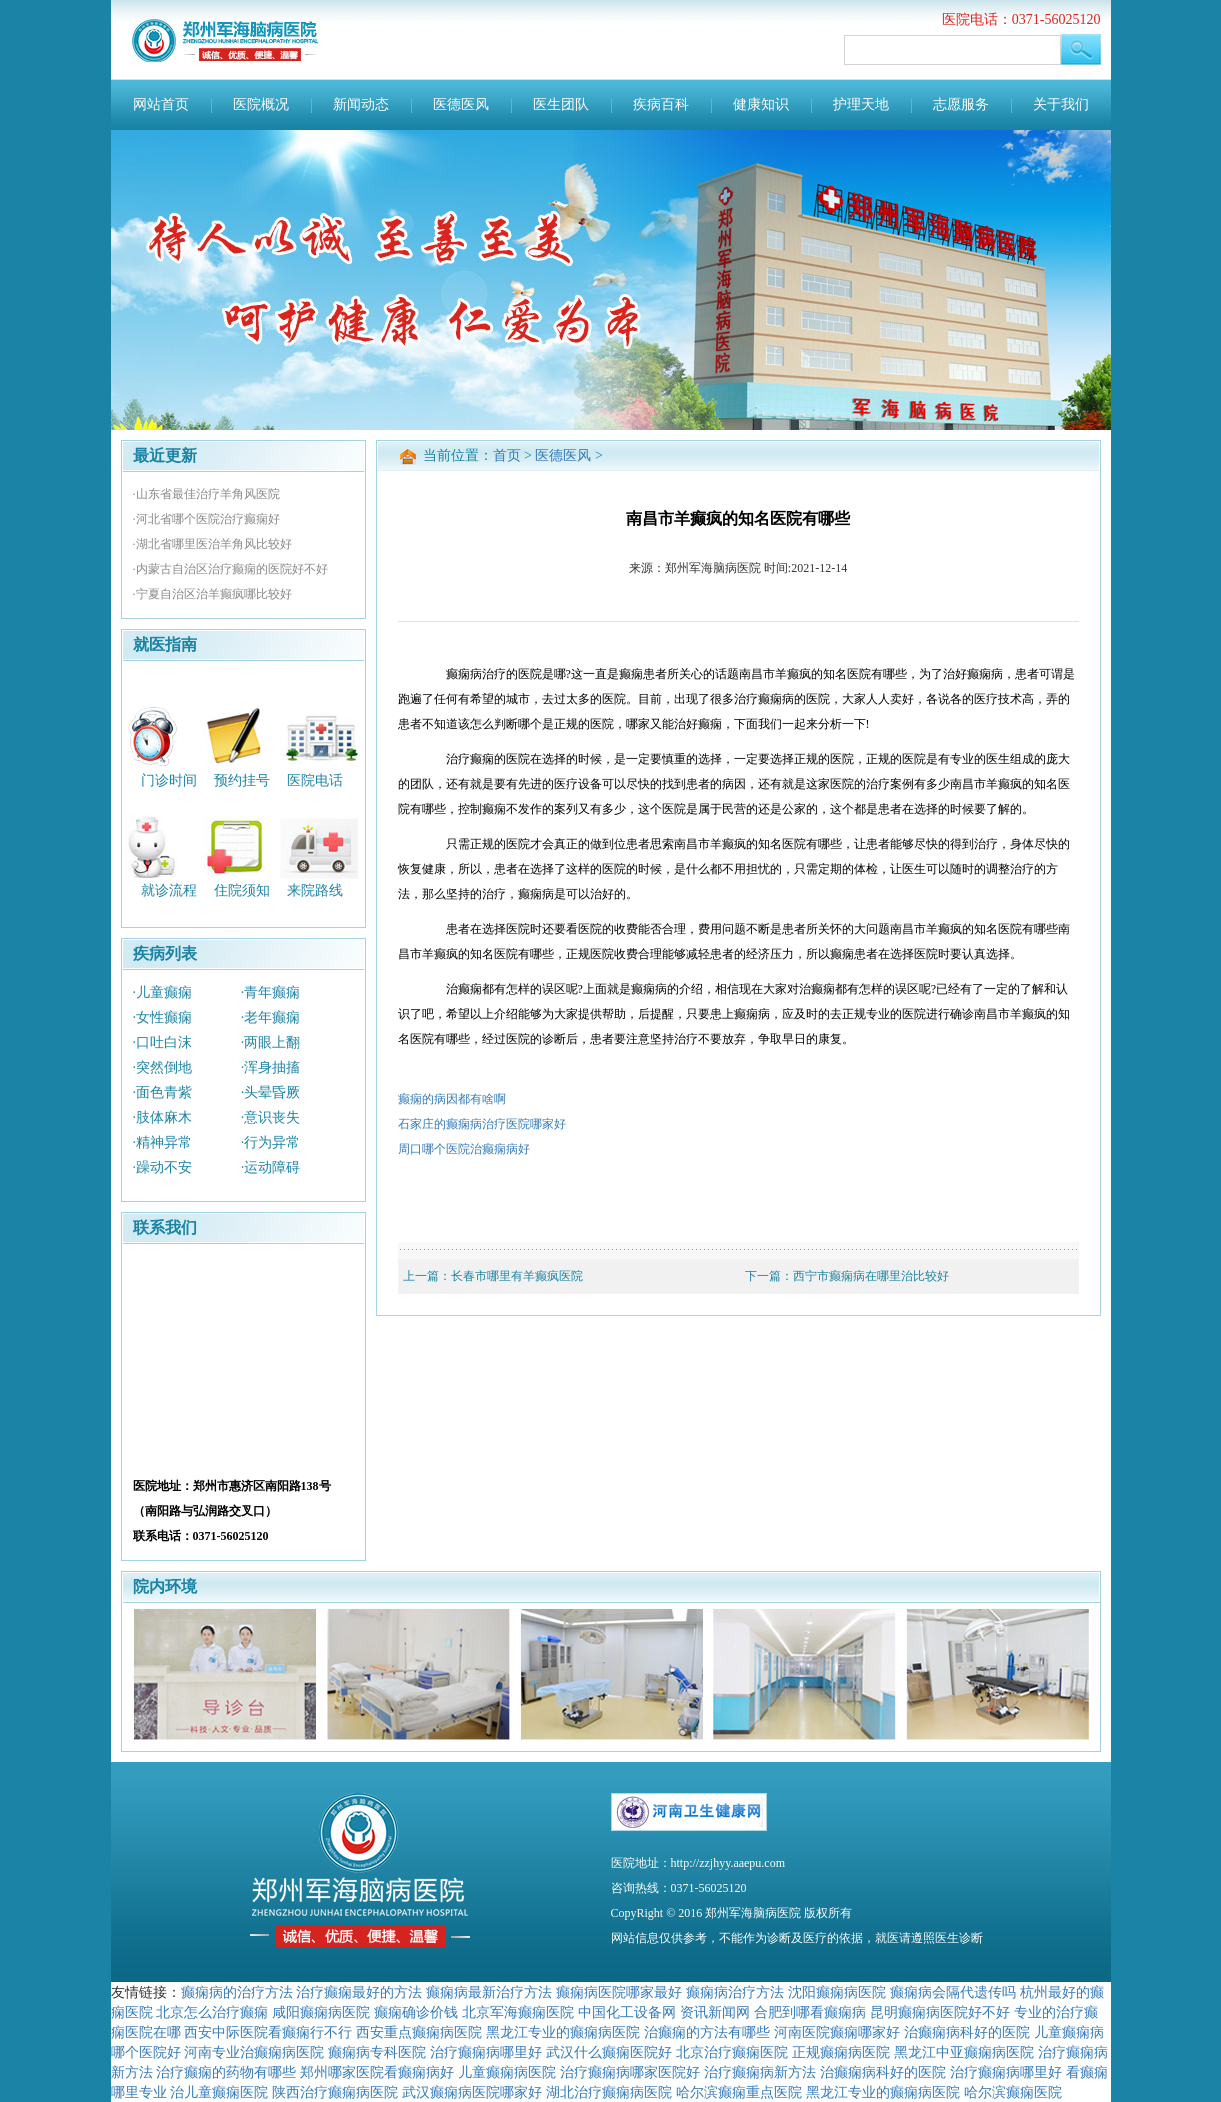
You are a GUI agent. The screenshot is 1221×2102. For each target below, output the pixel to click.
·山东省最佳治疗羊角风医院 (206, 494)
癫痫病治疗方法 (735, 1992)
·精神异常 (163, 1142)
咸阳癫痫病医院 (321, 2012)
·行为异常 (271, 1142)
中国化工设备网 (627, 2012)
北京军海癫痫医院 (518, 2012)
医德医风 (461, 104)
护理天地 (861, 104)
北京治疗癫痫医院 (732, 2052)
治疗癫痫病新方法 (760, 2072)
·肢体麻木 (163, 1117)
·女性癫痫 (163, 1017)
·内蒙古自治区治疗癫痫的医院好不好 (230, 569)
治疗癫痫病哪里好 (486, 2052)
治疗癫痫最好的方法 (359, 1992)
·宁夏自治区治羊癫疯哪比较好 (212, 594)
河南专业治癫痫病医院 (254, 2052)
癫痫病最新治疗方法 (489, 1992)
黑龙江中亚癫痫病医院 (964, 2052)
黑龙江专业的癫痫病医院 (563, 2032)
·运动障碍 (271, 1167)
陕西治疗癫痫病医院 (335, 2092)
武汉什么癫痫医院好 (609, 2052)
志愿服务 (961, 104)
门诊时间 (169, 779)
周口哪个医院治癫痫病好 (464, 1149)
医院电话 (315, 779)
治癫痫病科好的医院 (967, 2032)
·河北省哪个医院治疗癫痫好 (206, 519)
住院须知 (242, 890)
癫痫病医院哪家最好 (619, 1992)
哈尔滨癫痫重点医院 (739, 2092)
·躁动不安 (163, 1167)
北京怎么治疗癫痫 (212, 2012)
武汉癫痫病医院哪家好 (472, 2092)
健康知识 (761, 104)
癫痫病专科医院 (377, 2052)
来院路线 (315, 890)
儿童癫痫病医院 (507, 2072)
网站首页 (161, 104)
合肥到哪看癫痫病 (810, 2012)
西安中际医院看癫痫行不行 (268, 2032)
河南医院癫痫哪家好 (837, 2032)
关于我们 (1061, 104)
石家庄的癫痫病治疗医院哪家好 (482, 1124)
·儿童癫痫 (163, 992)
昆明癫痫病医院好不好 (940, 2012)
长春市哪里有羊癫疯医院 (517, 1276)
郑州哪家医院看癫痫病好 (377, 2072)
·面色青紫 (163, 1092)
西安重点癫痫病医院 (419, 2032)
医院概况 (261, 104)
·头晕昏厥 (271, 1092)
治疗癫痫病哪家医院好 (630, 2072)
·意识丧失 (271, 1117)
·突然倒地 (163, 1067)
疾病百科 (661, 104)
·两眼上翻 (271, 1042)
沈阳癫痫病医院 (837, 1992)
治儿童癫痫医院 (219, 2092)
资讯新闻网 (715, 2012)
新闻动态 (361, 104)
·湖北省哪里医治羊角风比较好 (212, 544)
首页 (507, 455)
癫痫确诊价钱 (416, 2012)
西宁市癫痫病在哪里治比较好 (871, 1276)
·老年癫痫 (271, 1017)
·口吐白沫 (163, 1042)
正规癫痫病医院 (841, 2052)
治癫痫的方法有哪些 (707, 2032)
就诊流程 (169, 890)
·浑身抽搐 (271, 1067)
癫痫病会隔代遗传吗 (953, 1992)
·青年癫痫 (271, 992)
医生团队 (561, 104)
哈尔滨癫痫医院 (1013, 2092)
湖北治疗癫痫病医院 (609, 2092)
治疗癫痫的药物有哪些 (226, 2072)
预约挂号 (242, 779)
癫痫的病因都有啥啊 (452, 1099)
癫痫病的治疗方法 (237, 1992)
